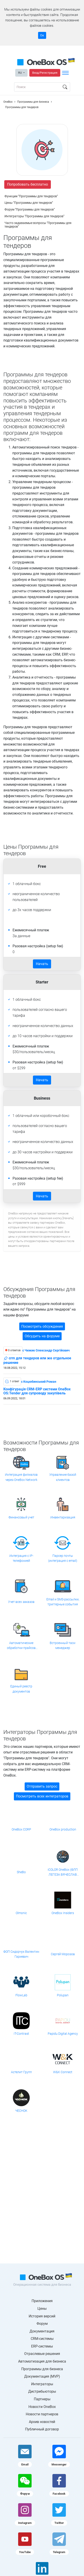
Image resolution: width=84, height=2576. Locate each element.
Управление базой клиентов (62, 1477)
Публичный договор (42, 2429)
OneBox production (63, 1829)
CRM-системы (42, 2338)
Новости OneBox (42, 2407)
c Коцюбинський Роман (38, 1381)
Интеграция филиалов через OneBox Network (21, 1477)
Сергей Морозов (63, 1954)
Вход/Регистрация (44, 72)
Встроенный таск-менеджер (63, 1645)
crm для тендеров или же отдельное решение (37, 1360)
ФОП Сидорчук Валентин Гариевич (21, 1954)
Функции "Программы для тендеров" (31, 196)
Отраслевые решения (42, 2354)
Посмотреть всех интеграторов (42, 1796)
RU (20, 72)
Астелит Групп (21, 2072)
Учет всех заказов (21, 1602)
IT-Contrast (21, 2033)
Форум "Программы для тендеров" (29, 209)
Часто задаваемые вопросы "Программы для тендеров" (37, 225)
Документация (42, 2331)
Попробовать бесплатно (27, 184)
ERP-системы (42, 2346)
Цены (42, 2308)
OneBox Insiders (63, 1913)
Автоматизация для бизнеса (42, 2361)
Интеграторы (42, 2384)
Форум (42, 2323)
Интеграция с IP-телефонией (21, 1558)
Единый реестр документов (21, 1688)
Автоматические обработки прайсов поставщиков (21, 1646)
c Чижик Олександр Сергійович (46, 1350)
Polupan (63, 1995)
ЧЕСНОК (21, 2110)
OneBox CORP (21, 1829)
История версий (42, 2316)
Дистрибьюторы (42, 2391)
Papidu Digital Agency (63, 2033)
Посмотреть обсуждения (42, 1326)
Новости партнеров (42, 2414)
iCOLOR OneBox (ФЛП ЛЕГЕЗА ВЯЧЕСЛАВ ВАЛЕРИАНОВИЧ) (63, 1872)
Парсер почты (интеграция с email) (62, 1558)
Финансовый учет (21, 1517)
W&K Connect (62, 2072)
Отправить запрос (42, 1786)
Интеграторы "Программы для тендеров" (34, 216)
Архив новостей (42, 2422)
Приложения (42, 2301)
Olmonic (21, 1913)
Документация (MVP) (42, 2376)
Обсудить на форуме (42, 1336)
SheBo (21, 1872)
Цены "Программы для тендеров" (28, 202)
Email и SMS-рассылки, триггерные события (62, 1602)
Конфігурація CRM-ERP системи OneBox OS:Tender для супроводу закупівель (37, 1391)
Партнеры (42, 2399)
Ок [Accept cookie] (42, 35)
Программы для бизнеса (42, 2369)
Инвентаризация (62, 1517)
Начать (42, 964)
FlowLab (21, 1995)
